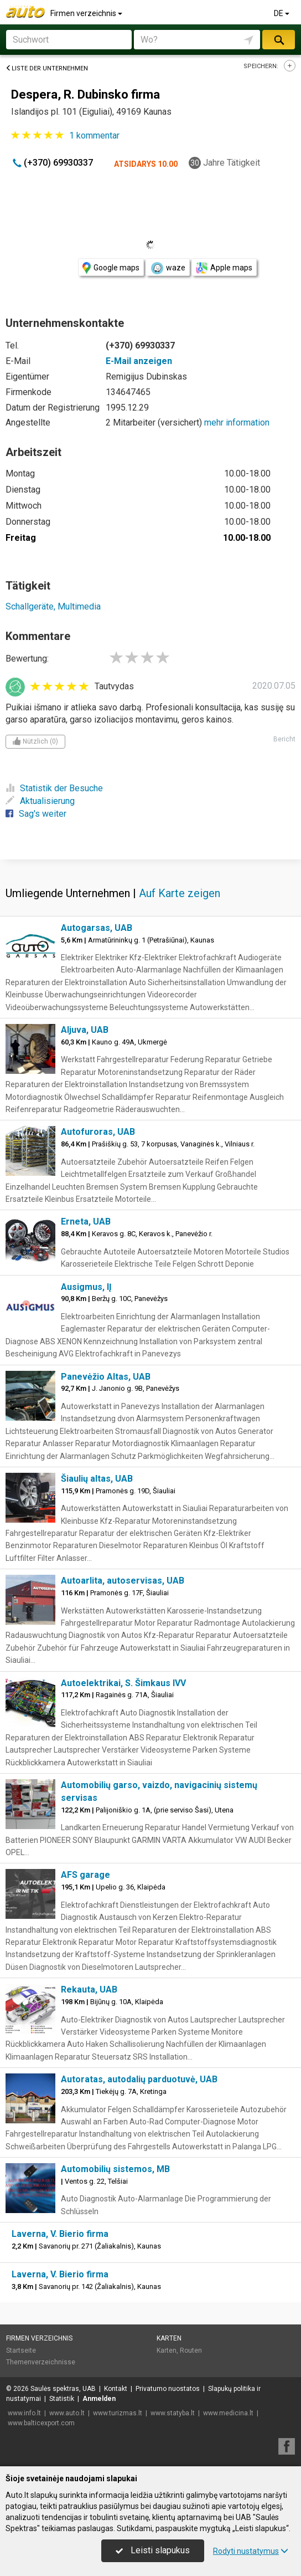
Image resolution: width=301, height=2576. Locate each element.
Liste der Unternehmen (47, 68)
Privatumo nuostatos (168, 2389)
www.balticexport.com (41, 2423)
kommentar (94, 135)
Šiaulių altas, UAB (97, 1478)
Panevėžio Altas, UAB (105, 1376)
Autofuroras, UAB (98, 1131)
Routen (191, 2350)
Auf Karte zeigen (179, 893)
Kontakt (115, 2389)
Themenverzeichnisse (40, 2362)
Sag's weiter (36, 813)
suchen (278, 39)
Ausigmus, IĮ (86, 1287)
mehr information (236, 422)
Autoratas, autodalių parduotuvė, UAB (139, 2079)
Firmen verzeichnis (87, 13)
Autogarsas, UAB (96, 928)
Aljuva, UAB (84, 1030)
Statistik (61, 2399)
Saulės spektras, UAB (63, 2389)
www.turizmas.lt (117, 2413)
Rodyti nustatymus (250, 2551)
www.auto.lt (67, 2413)
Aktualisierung (40, 801)
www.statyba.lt (172, 2413)
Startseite (21, 2350)
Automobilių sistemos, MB (115, 2169)
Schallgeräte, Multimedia (53, 606)
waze (167, 268)
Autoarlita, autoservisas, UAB (122, 1580)
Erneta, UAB (86, 1221)
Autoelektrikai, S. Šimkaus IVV (123, 1683)
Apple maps (224, 268)
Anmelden (99, 2399)
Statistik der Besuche (54, 788)
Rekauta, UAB (89, 1989)
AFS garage (85, 1875)
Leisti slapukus (153, 2550)
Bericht (284, 739)
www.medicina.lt (228, 2413)
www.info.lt (24, 2413)
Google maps (110, 268)
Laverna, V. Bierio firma (60, 2234)
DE (282, 13)
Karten (169, 2338)
